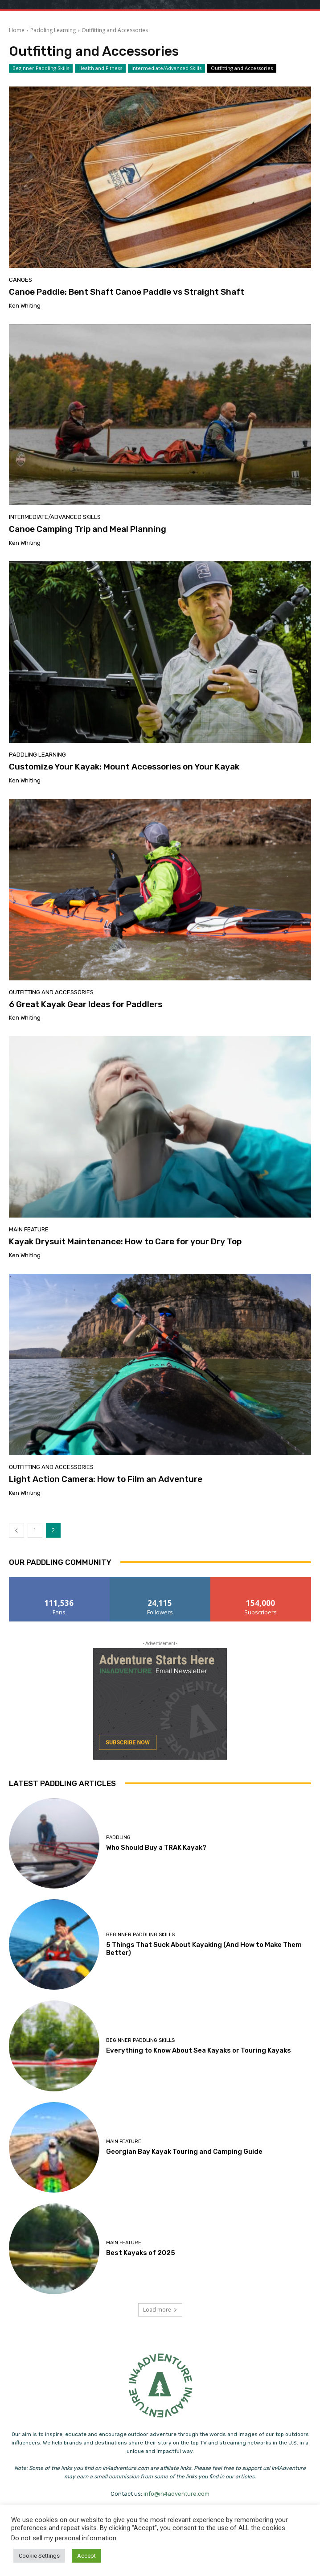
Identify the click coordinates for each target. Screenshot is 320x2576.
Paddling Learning (53, 30)
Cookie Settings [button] (39, 2555)
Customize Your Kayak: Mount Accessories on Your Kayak (124, 766)
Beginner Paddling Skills (41, 68)
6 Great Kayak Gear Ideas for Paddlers (85, 1004)
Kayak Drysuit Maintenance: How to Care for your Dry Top (125, 1241)
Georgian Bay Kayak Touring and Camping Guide (184, 2152)
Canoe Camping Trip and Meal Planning (87, 529)
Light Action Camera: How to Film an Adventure (105, 1479)
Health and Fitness (100, 68)
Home (17, 30)
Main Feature (29, 1229)
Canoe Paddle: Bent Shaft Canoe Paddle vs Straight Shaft (126, 292)
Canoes (20, 280)
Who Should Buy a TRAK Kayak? (156, 1848)
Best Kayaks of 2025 (140, 2253)
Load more (160, 2309)
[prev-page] (16, 1530)
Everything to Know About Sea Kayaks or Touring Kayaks (198, 2050)
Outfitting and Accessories (241, 68)
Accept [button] (86, 2555)
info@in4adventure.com (176, 2493)
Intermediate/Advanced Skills (166, 68)
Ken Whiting (25, 305)
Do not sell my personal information (63, 2538)
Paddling (118, 1837)
